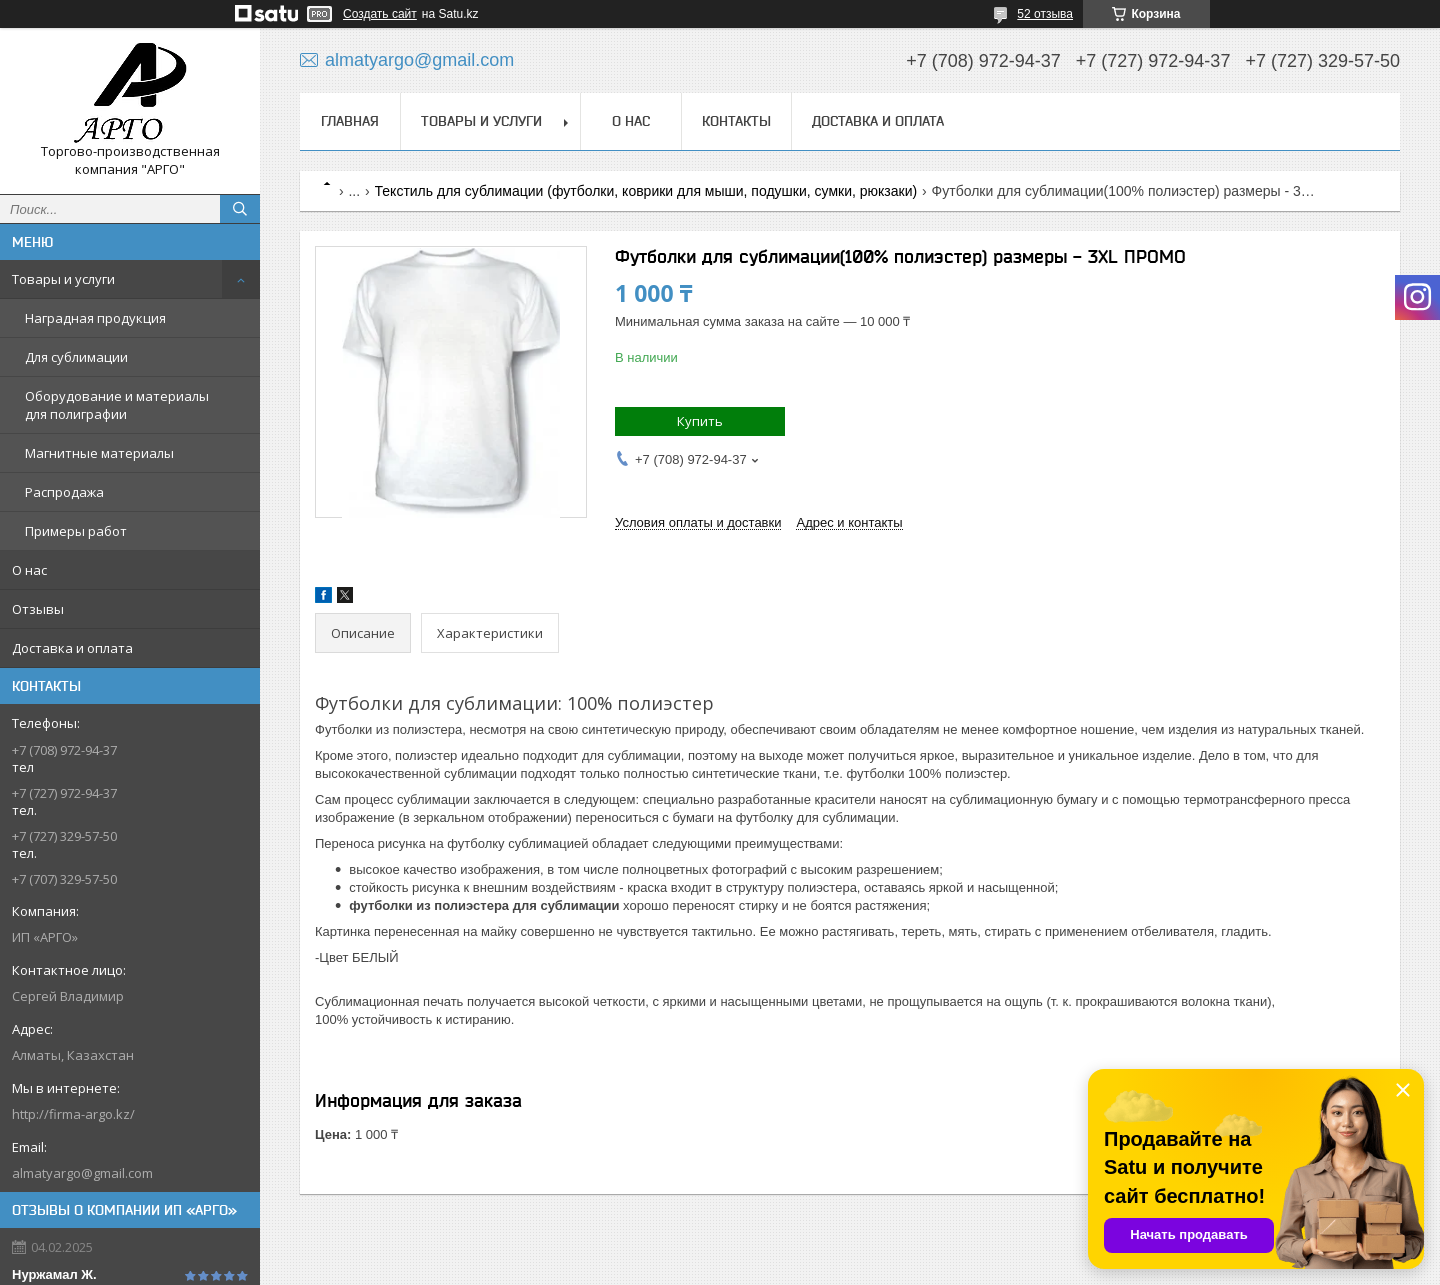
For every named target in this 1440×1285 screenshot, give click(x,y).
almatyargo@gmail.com (82, 1173)
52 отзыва (1045, 14)
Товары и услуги (63, 279)
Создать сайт (380, 14)
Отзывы (38, 609)
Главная (350, 121)
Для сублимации (76, 357)
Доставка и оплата (72, 648)
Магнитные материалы (99, 453)
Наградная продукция (95, 318)
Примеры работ (76, 531)
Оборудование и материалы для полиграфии (117, 405)
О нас (29, 570)
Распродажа (64, 492)
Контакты (736, 121)
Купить (700, 421)
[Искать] (240, 209)
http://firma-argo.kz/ (73, 1114)
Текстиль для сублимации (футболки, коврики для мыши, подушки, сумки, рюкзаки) (646, 191)
